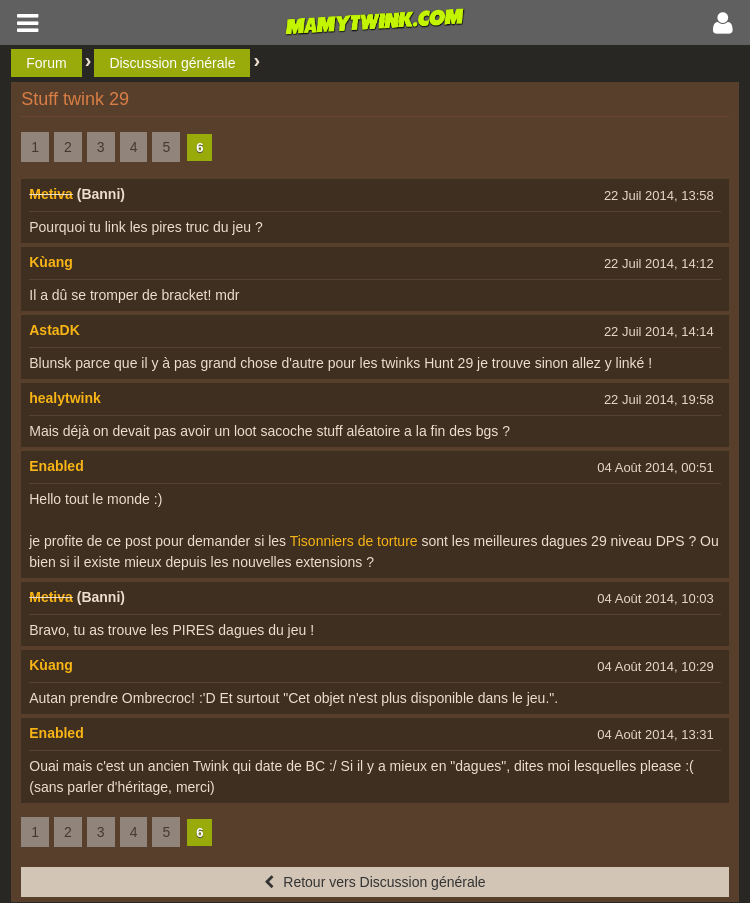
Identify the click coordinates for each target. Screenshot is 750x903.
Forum (46, 63)
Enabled (56, 466)
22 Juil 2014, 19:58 (659, 399)
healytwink (65, 398)
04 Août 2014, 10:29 (655, 666)
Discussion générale (172, 63)
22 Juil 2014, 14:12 (659, 263)
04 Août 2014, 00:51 (655, 467)
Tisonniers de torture (354, 541)
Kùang (51, 262)
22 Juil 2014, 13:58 (659, 195)
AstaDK (54, 330)
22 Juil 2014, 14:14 (659, 331)
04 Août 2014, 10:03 (655, 598)
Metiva (51, 194)
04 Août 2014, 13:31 (655, 734)
